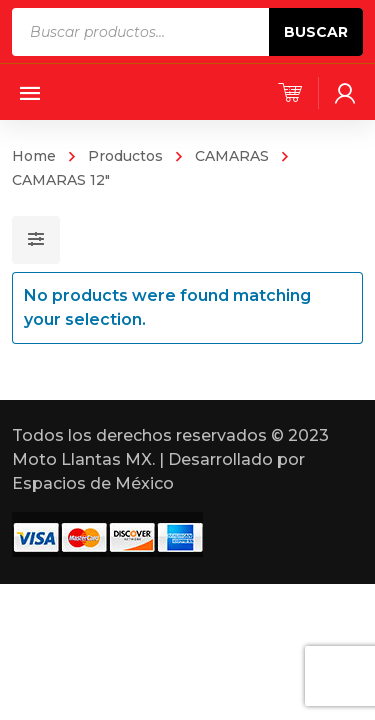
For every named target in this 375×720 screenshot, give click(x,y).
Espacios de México (93, 483)
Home (34, 156)
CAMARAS (232, 156)
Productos (125, 156)
